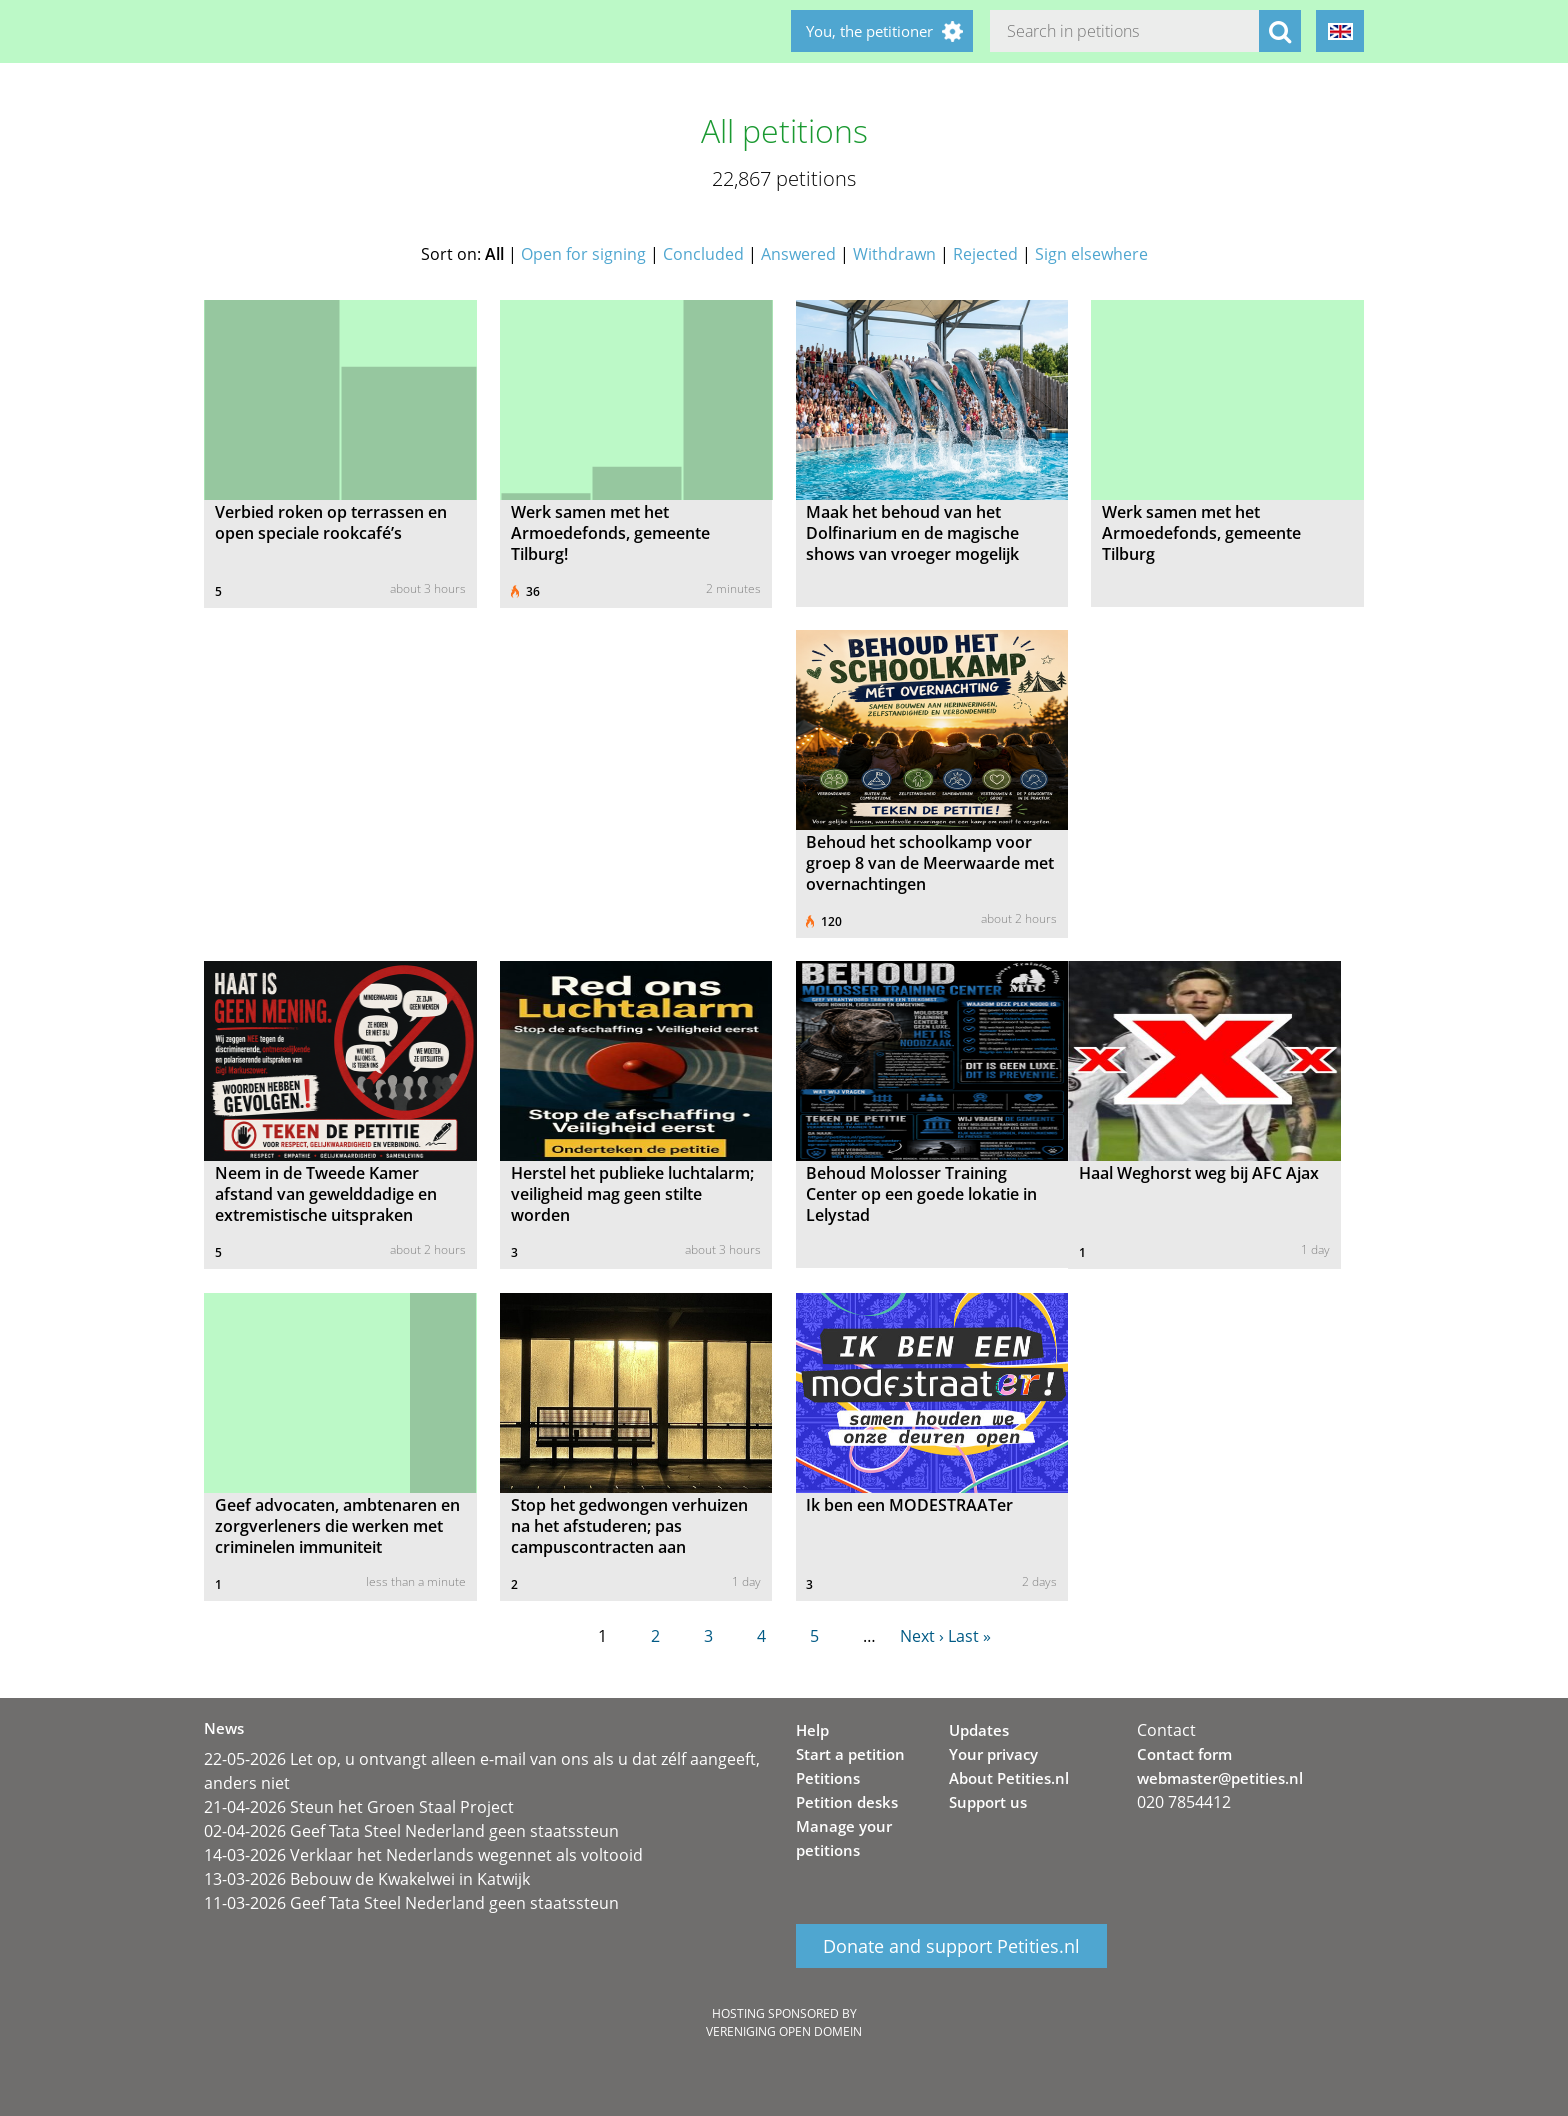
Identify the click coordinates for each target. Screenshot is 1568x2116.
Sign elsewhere (1091, 254)
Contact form (1184, 1754)
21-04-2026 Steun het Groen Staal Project (359, 1807)
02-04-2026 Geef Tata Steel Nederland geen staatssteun (411, 1831)
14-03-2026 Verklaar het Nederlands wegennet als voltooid (423, 1855)
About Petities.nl (1009, 1778)
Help (812, 1730)
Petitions (828, 1778)
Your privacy (993, 1754)
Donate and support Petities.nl (951, 1946)
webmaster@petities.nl (1220, 1778)
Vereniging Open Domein (784, 2031)
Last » (969, 1636)
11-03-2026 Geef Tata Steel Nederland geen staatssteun (411, 1903)
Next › (922, 1636)
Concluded (703, 254)
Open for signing (583, 254)
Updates (979, 1730)
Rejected (985, 254)
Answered (798, 254)
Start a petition (850, 1754)
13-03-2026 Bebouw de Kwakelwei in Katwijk (367, 1879)
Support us (988, 1802)
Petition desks (847, 1802)
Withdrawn (894, 254)
